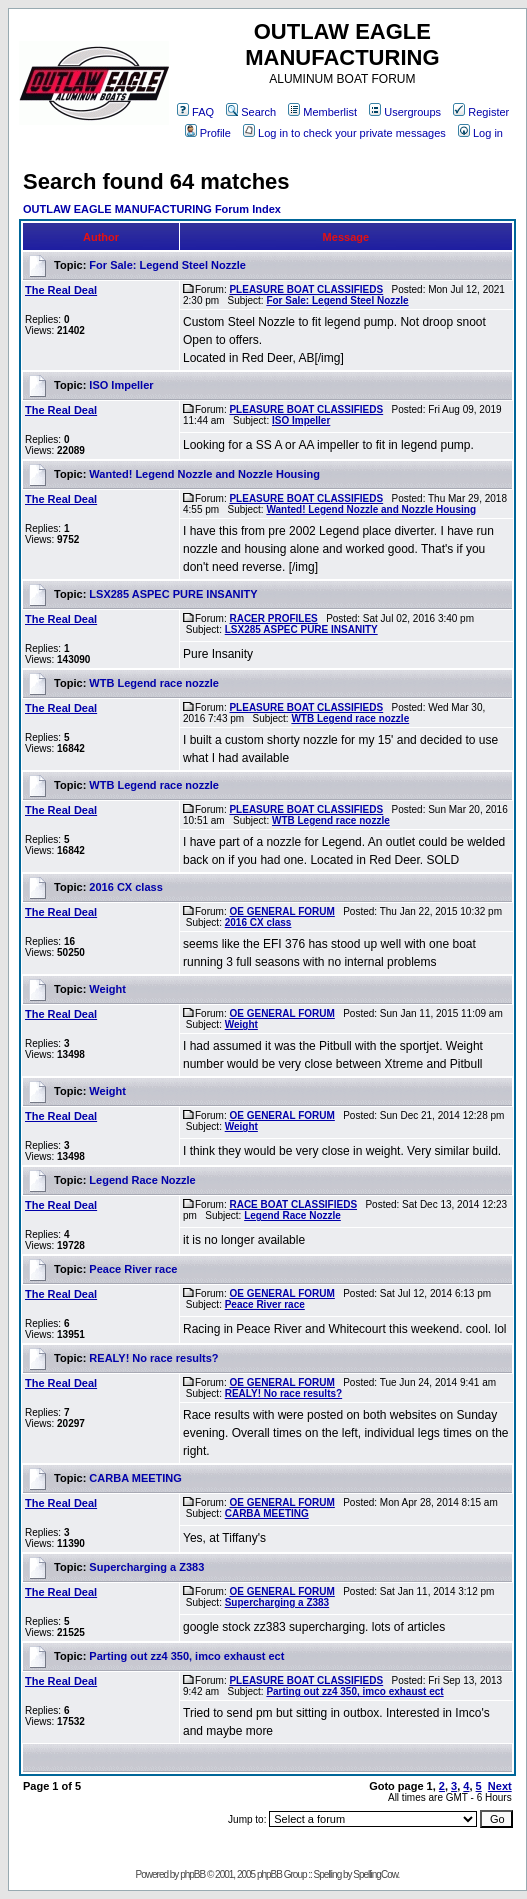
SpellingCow (375, 1874)
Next (500, 1786)
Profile (208, 133)
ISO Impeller (121, 385)
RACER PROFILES (273, 618)
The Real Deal (61, 290)
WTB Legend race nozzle (154, 683)
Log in (480, 133)
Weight (107, 989)
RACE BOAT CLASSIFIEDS (293, 1204)
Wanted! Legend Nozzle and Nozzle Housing (204, 474)
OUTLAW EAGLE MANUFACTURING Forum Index (152, 209)
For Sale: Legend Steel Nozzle (167, 265)
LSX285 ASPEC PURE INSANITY (173, 594)
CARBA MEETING (135, 1478)
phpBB (192, 1874)
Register (481, 112)
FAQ (195, 112)
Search (251, 112)
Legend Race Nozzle (142, 1180)
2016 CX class (125, 887)
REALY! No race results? (153, 1358)
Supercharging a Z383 (146, 1567)
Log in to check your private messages (344, 133)
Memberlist (322, 112)
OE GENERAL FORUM (281, 911)
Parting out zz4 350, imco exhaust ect (186, 1656)
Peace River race (133, 1269)
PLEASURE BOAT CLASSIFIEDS (306, 289)
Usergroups (405, 112)
